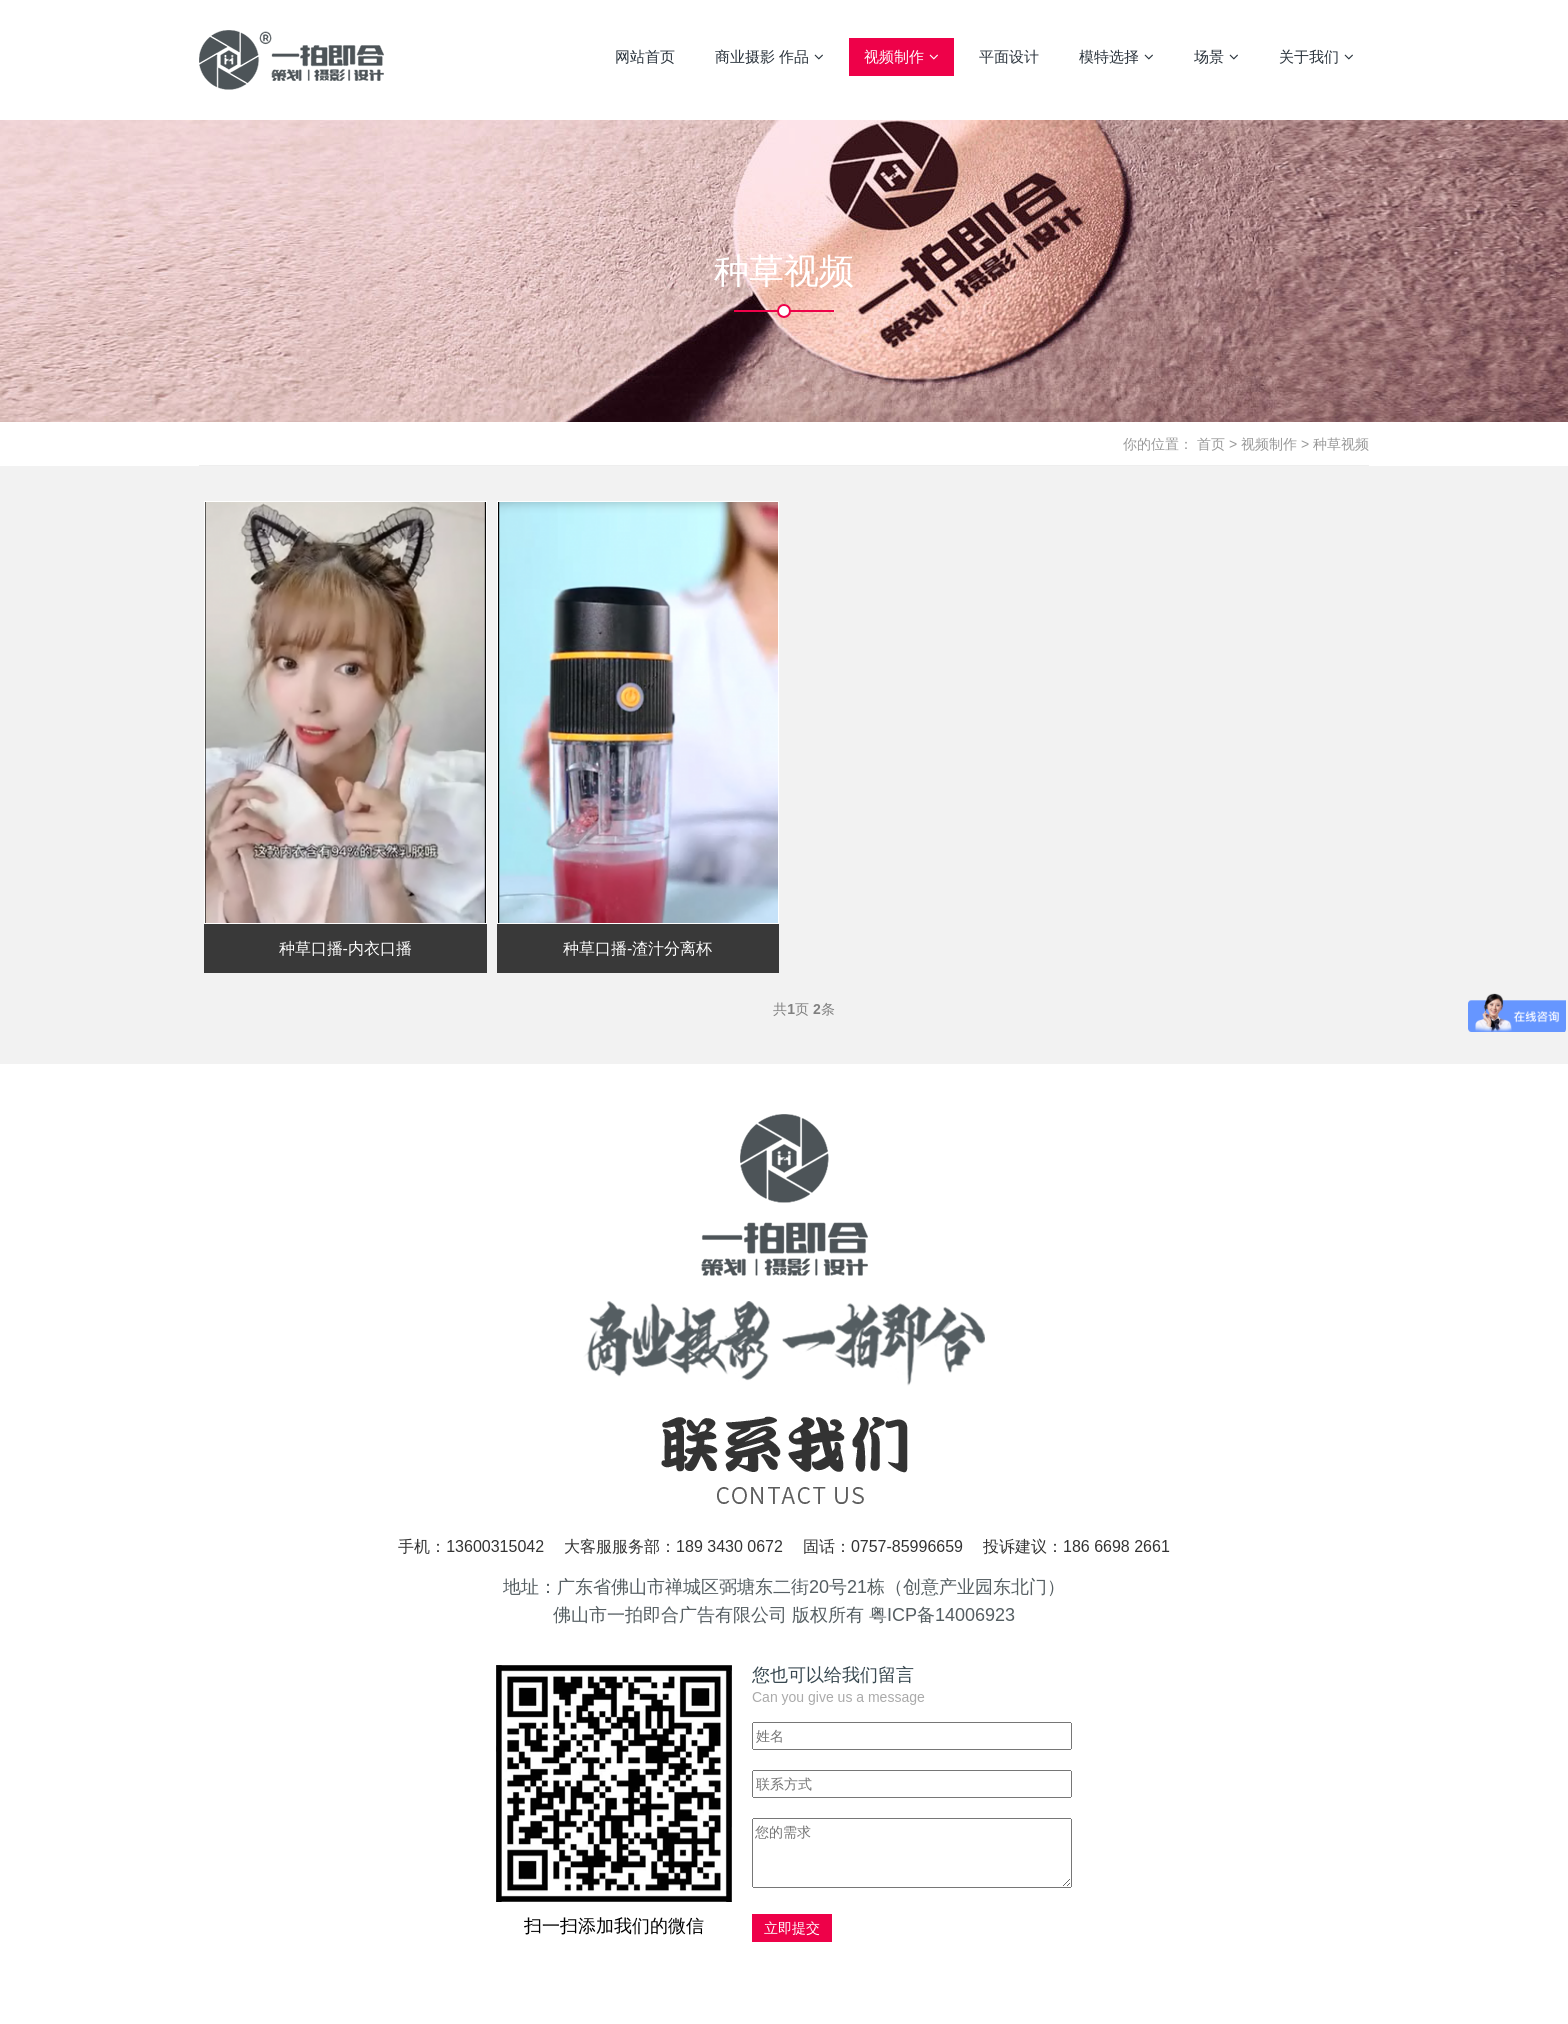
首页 (1211, 444)
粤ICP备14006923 (942, 1615)
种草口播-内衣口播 (345, 948)
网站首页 (645, 56)
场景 (1216, 57)
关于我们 (1316, 57)
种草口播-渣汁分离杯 (637, 948)
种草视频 (1341, 444)
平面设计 (1009, 56)
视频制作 (901, 57)
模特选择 (1116, 57)
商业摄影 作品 (769, 57)
